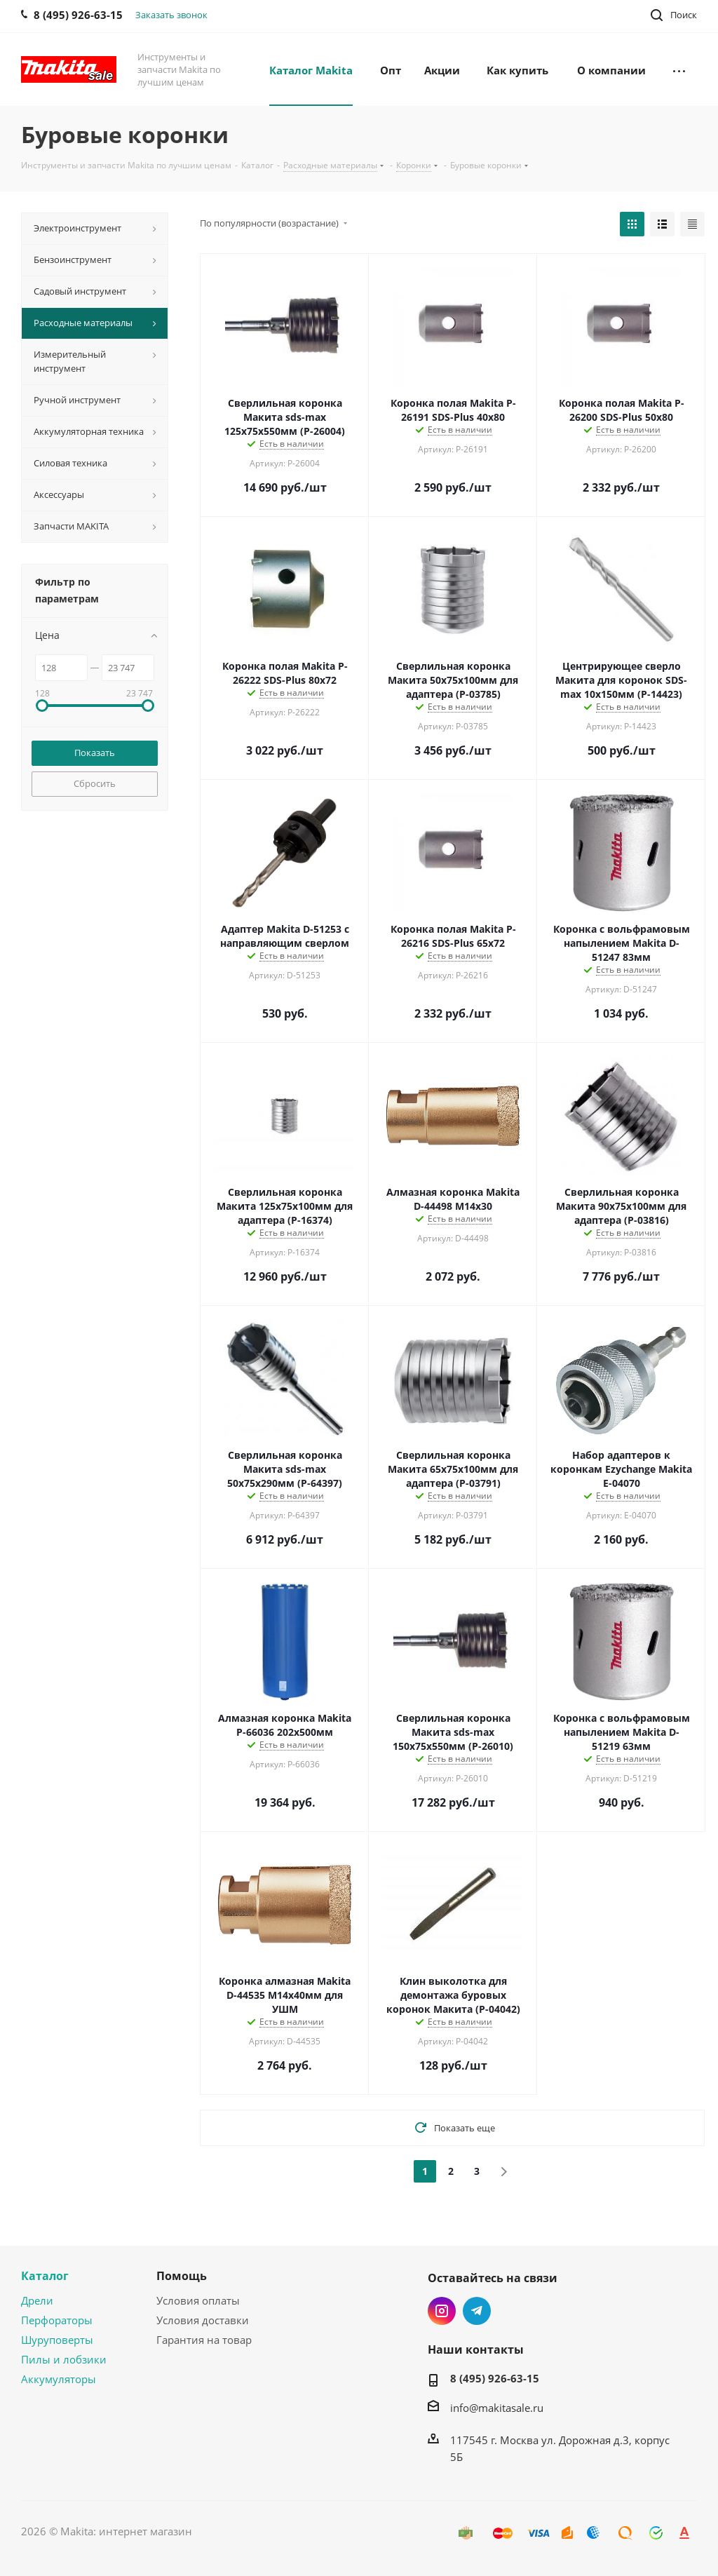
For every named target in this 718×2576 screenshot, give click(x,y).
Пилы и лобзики (64, 2359)
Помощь (181, 2276)
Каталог (45, 2276)
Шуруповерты (57, 2340)
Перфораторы (57, 2320)
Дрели (37, 2300)
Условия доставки (202, 2320)
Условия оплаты (198, 2300)
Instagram (442, 2311)
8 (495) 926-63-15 (494, 2378)
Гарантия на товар (204, 2340)
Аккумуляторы (58, 2379)
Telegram (477, 2311)
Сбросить (95, 783)
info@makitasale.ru (496, 2408)
